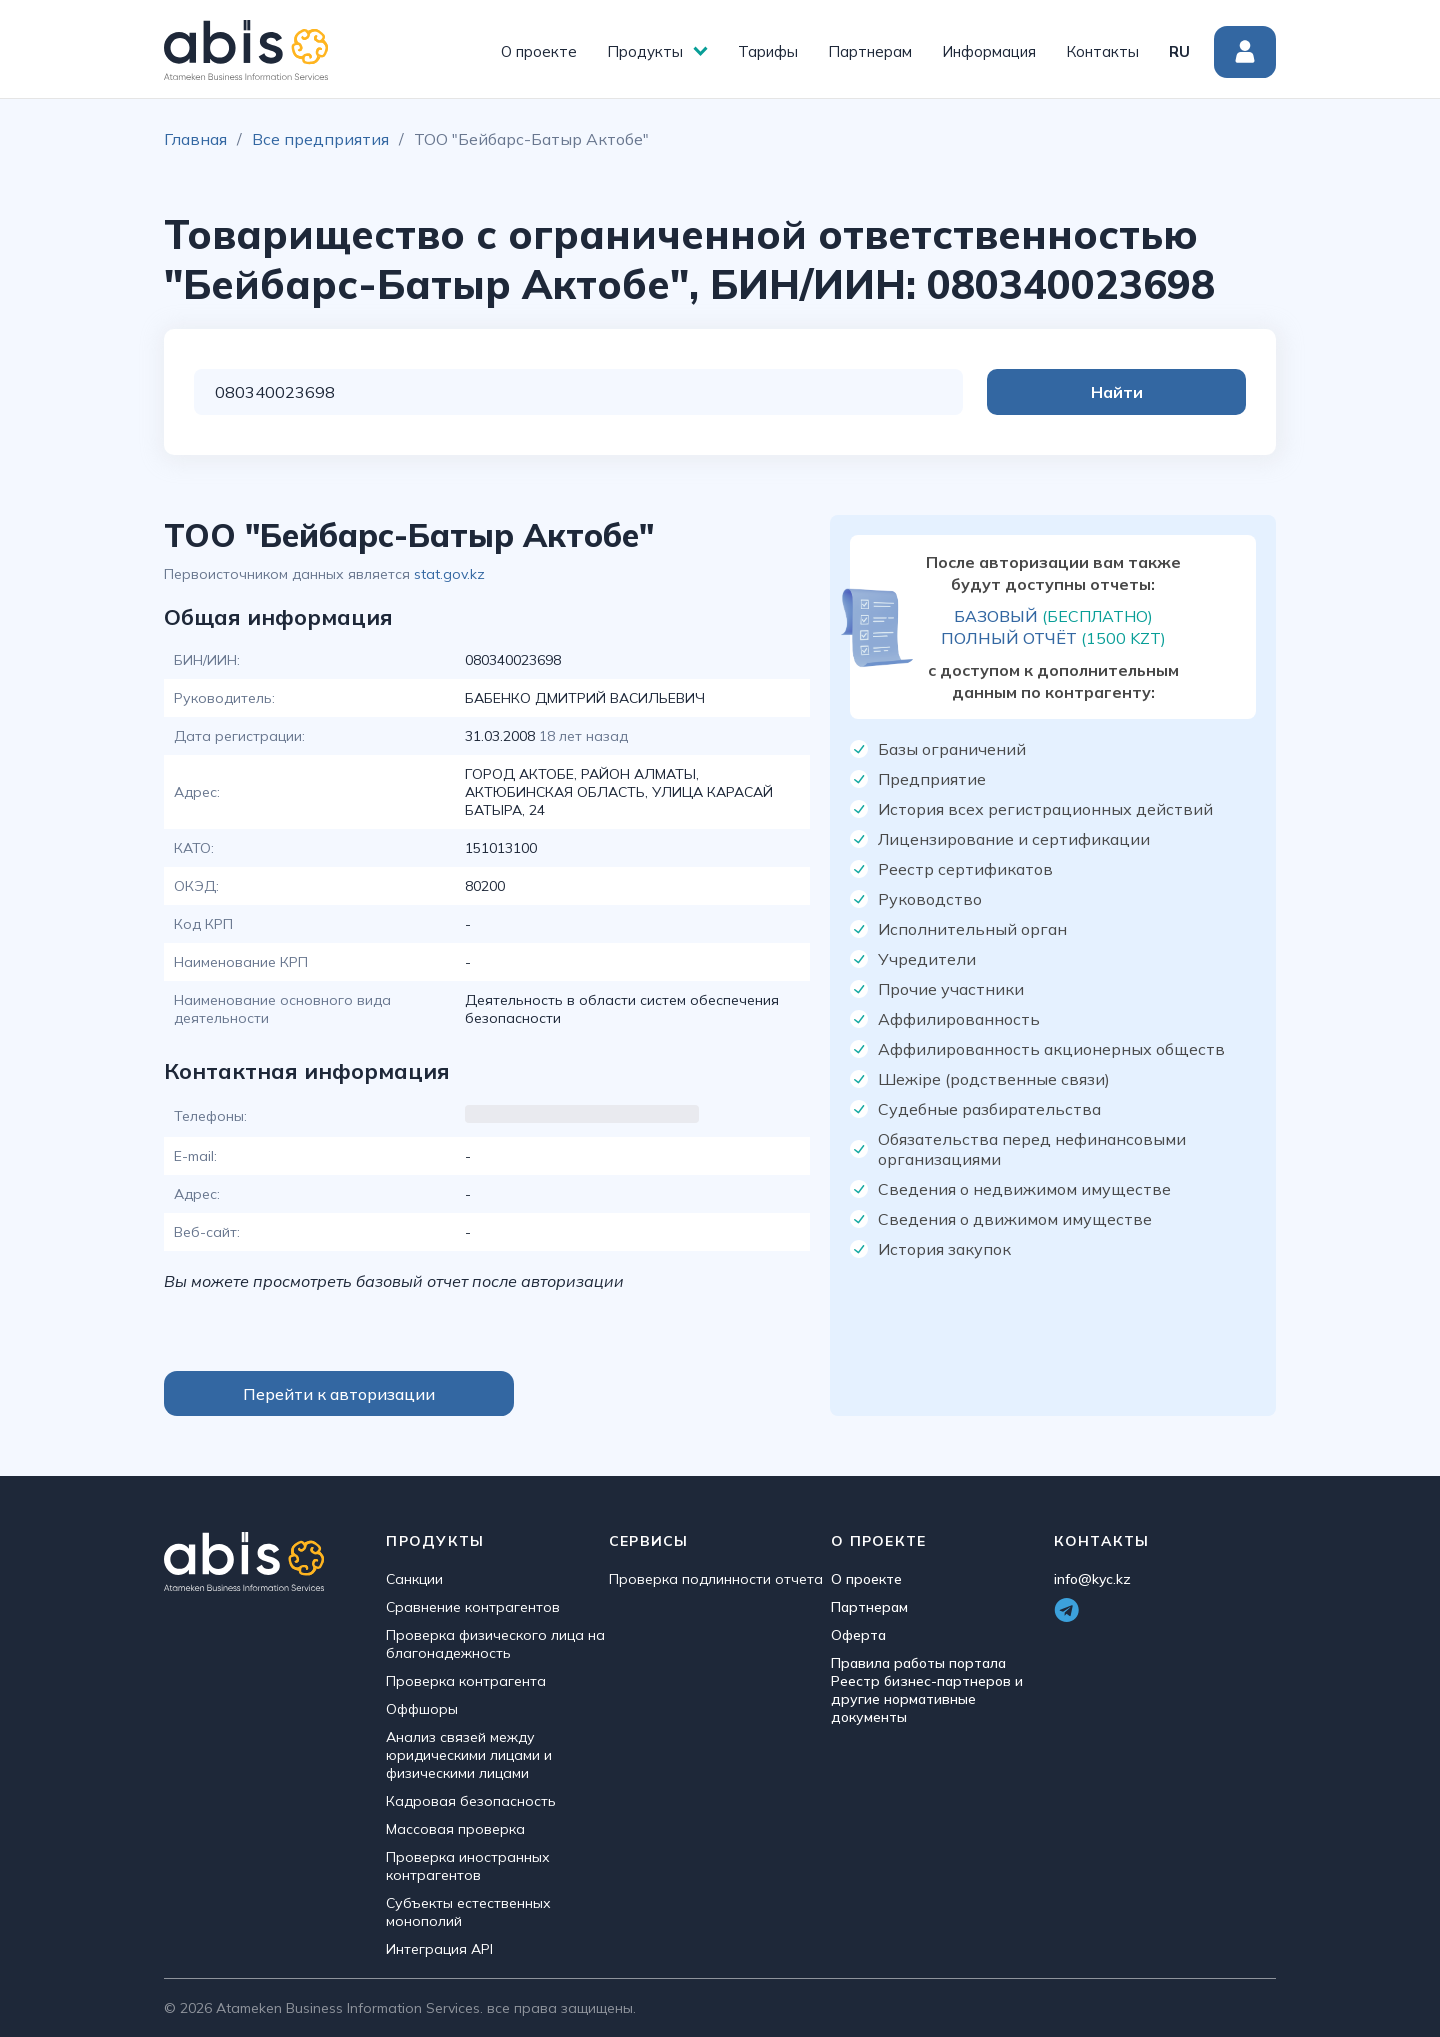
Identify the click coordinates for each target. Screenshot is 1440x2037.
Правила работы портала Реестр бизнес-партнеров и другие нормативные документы (927, 1690)
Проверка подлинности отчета (716, 1579)
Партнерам (870, 51)
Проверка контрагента (466, 1681)
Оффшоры (422, 1709)
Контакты (1102, 51)
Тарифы (768, 51)
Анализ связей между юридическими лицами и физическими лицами (469, 1755)
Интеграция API (439, 1949)
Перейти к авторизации (339, 1394)
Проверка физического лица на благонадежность (495, 1644)
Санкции (414, 1579)
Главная (195, 139)
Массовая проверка (455, 1829)
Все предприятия (320, 139)
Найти (1166, 392)
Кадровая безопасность (471, 1801)
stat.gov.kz (449, 574)
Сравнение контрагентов (473, 1607)
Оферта (858, 1635)
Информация (989, 51)
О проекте (539, 51)
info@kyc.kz (1092, 1579)
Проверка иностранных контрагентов (468, 1866)
